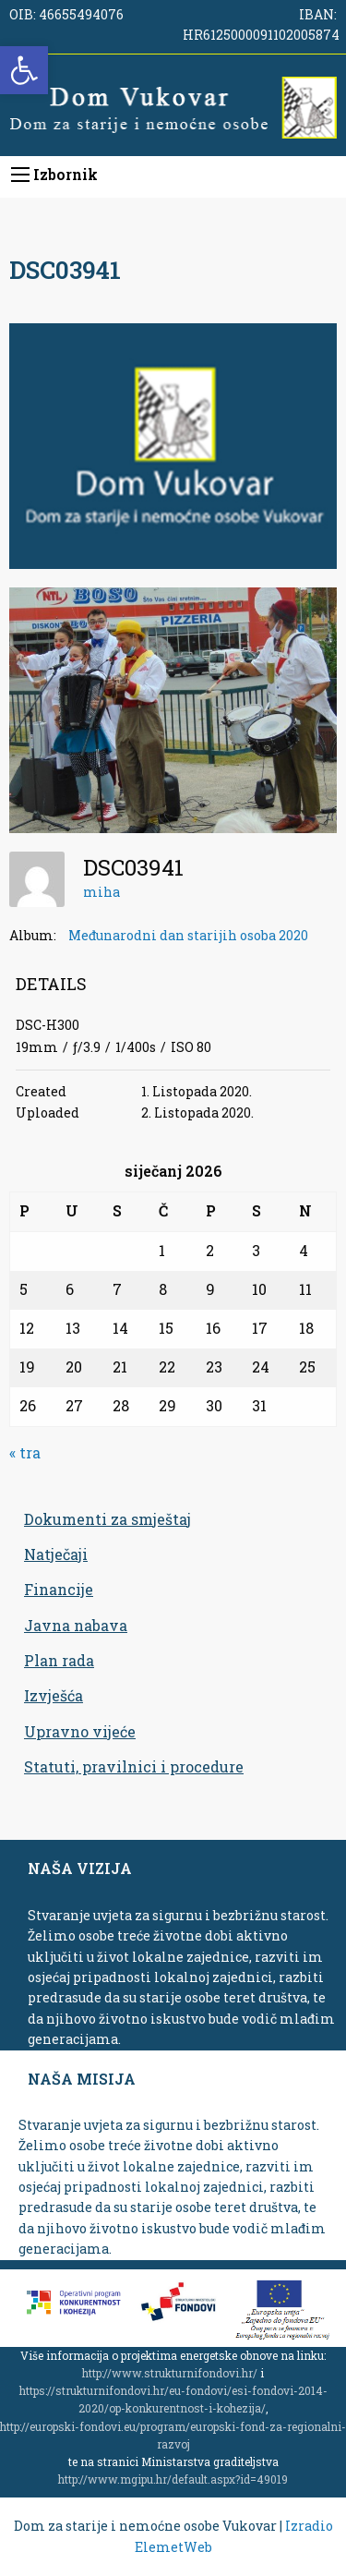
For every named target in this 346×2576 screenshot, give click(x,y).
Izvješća (53, 1695)
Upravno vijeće (80, 1731)
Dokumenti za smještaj (107, 1519)
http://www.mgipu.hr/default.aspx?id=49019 (173, 2479)
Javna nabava (75, 1625)
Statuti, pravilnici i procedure (134, 1766)
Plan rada (59, 1660)
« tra (25, 1452)
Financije (58, 1589)
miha (101, 892)
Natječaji (56, 1554)
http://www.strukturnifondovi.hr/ (169, 2372)
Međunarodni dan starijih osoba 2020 (188, 935)
